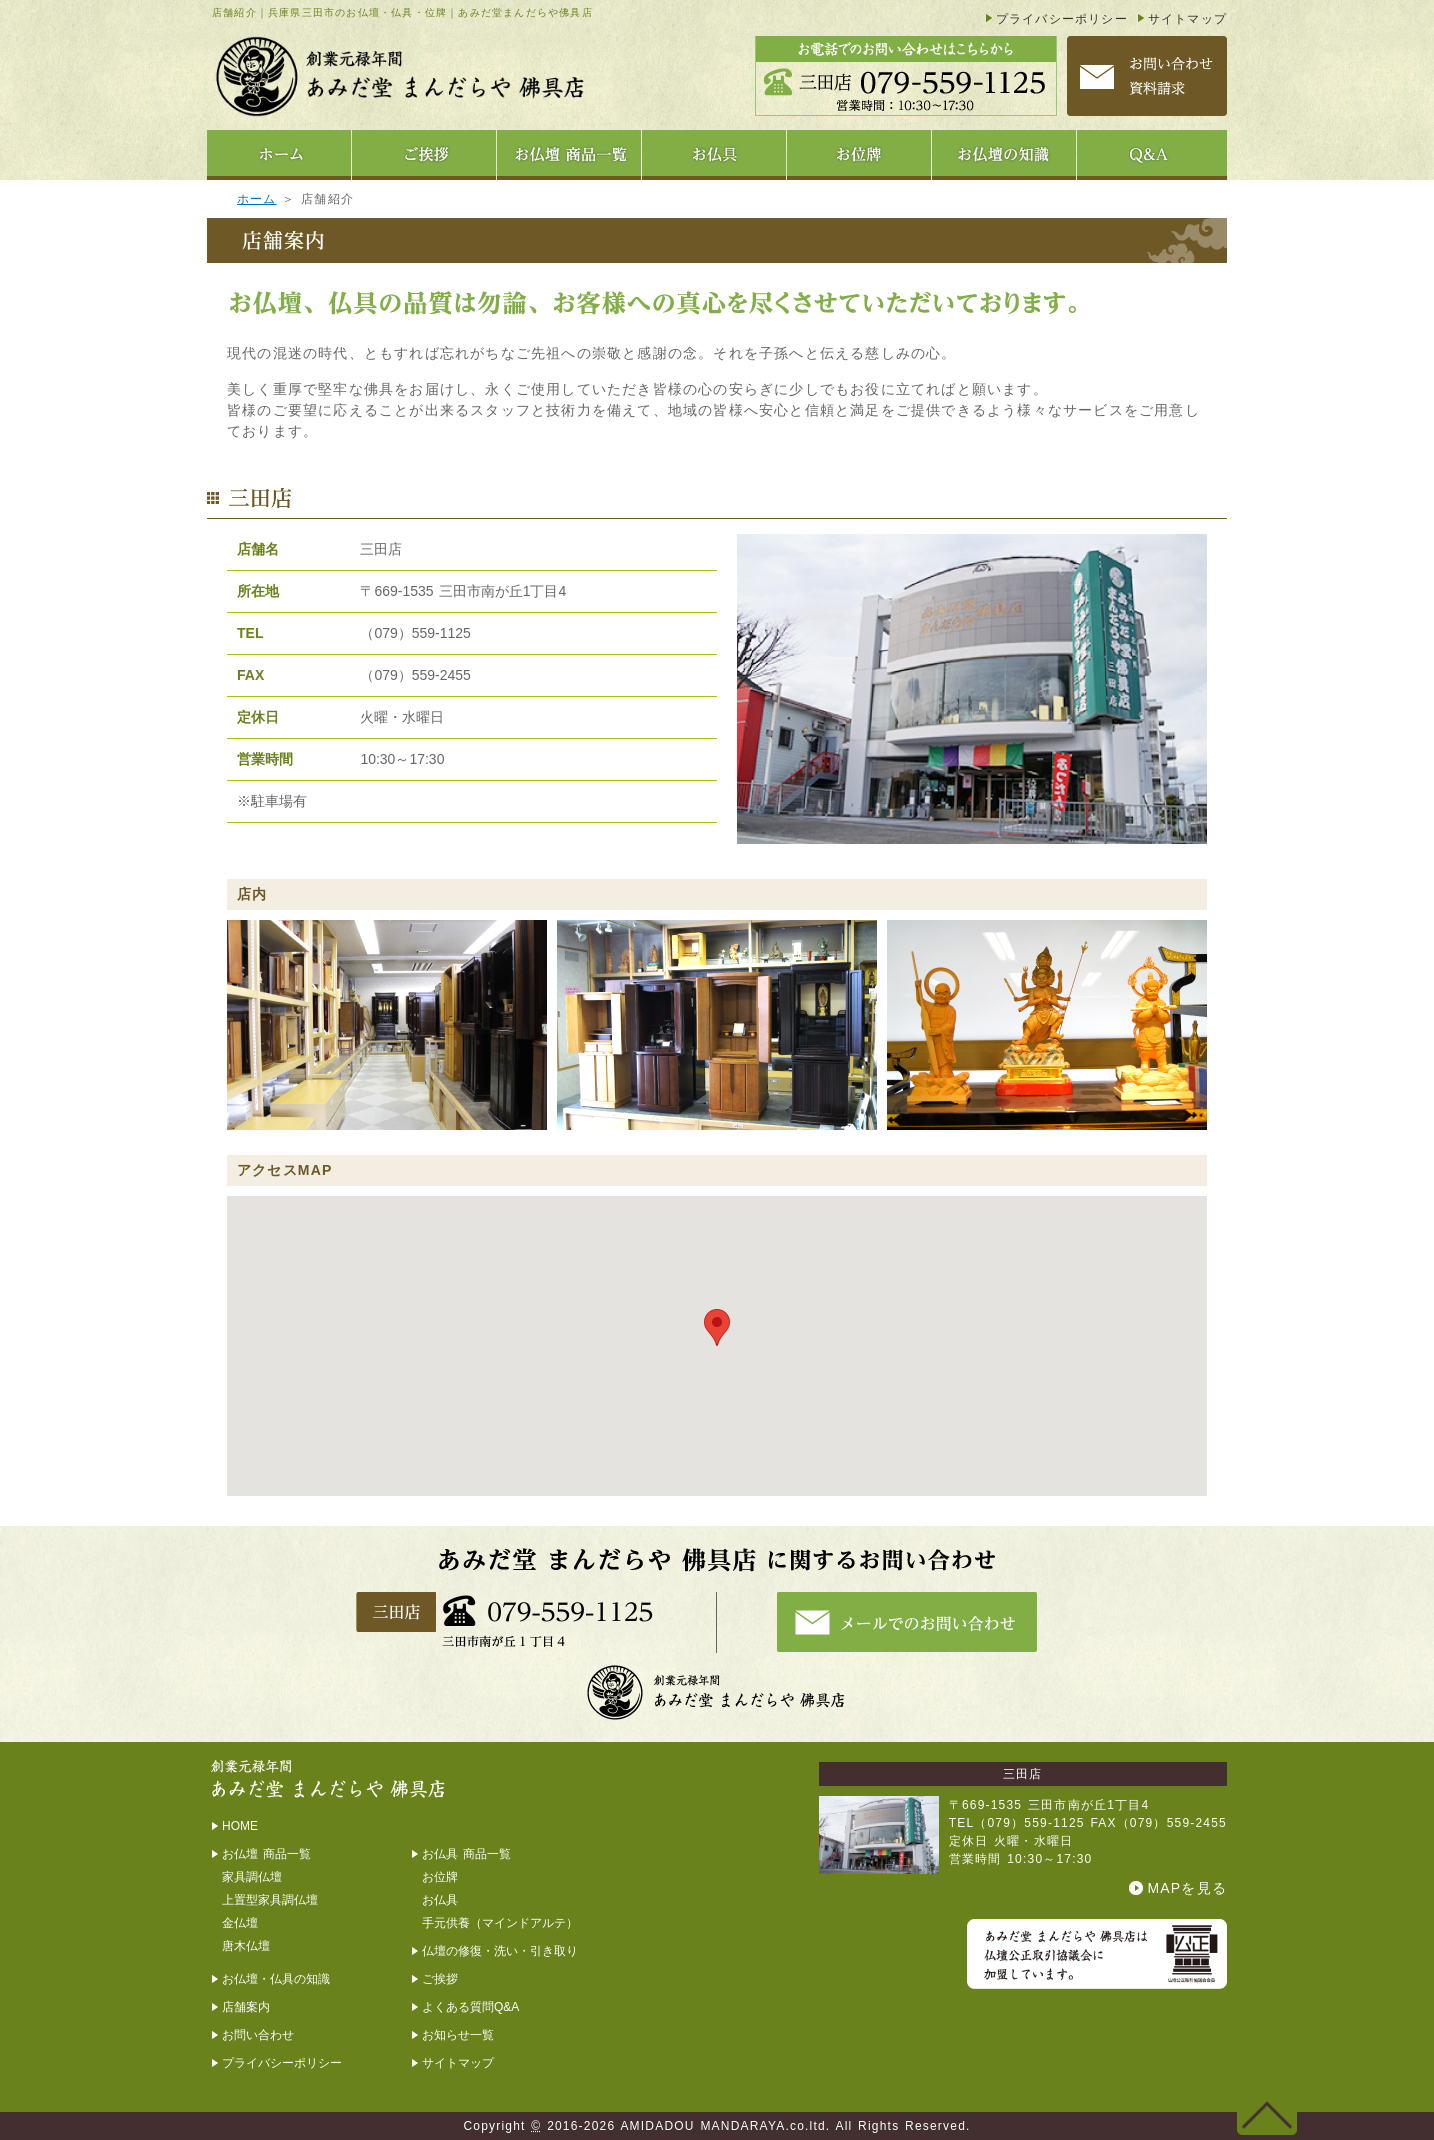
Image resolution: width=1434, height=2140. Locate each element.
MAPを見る (1187, 1888)
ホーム (257, 199)
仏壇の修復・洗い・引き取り (500, 1951)
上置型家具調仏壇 (270, 1900)
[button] (717, 1327)
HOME (240, 1826)
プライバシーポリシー (1062, 19)
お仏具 (440, 1900)
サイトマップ (1187, 19)
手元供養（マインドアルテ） (500, 1923)
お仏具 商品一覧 (466, 1854)
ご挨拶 (440, 1979)
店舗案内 (246, 2007)
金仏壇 (240, 1923)
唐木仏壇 (246, 1946)
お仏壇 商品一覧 (266, 1854)
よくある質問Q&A (470, 2007)
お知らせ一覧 (458, 2035)
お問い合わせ (258, 2035)
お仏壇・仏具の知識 (276, 1979)
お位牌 (440, 1877)
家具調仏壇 (252, 1877)
